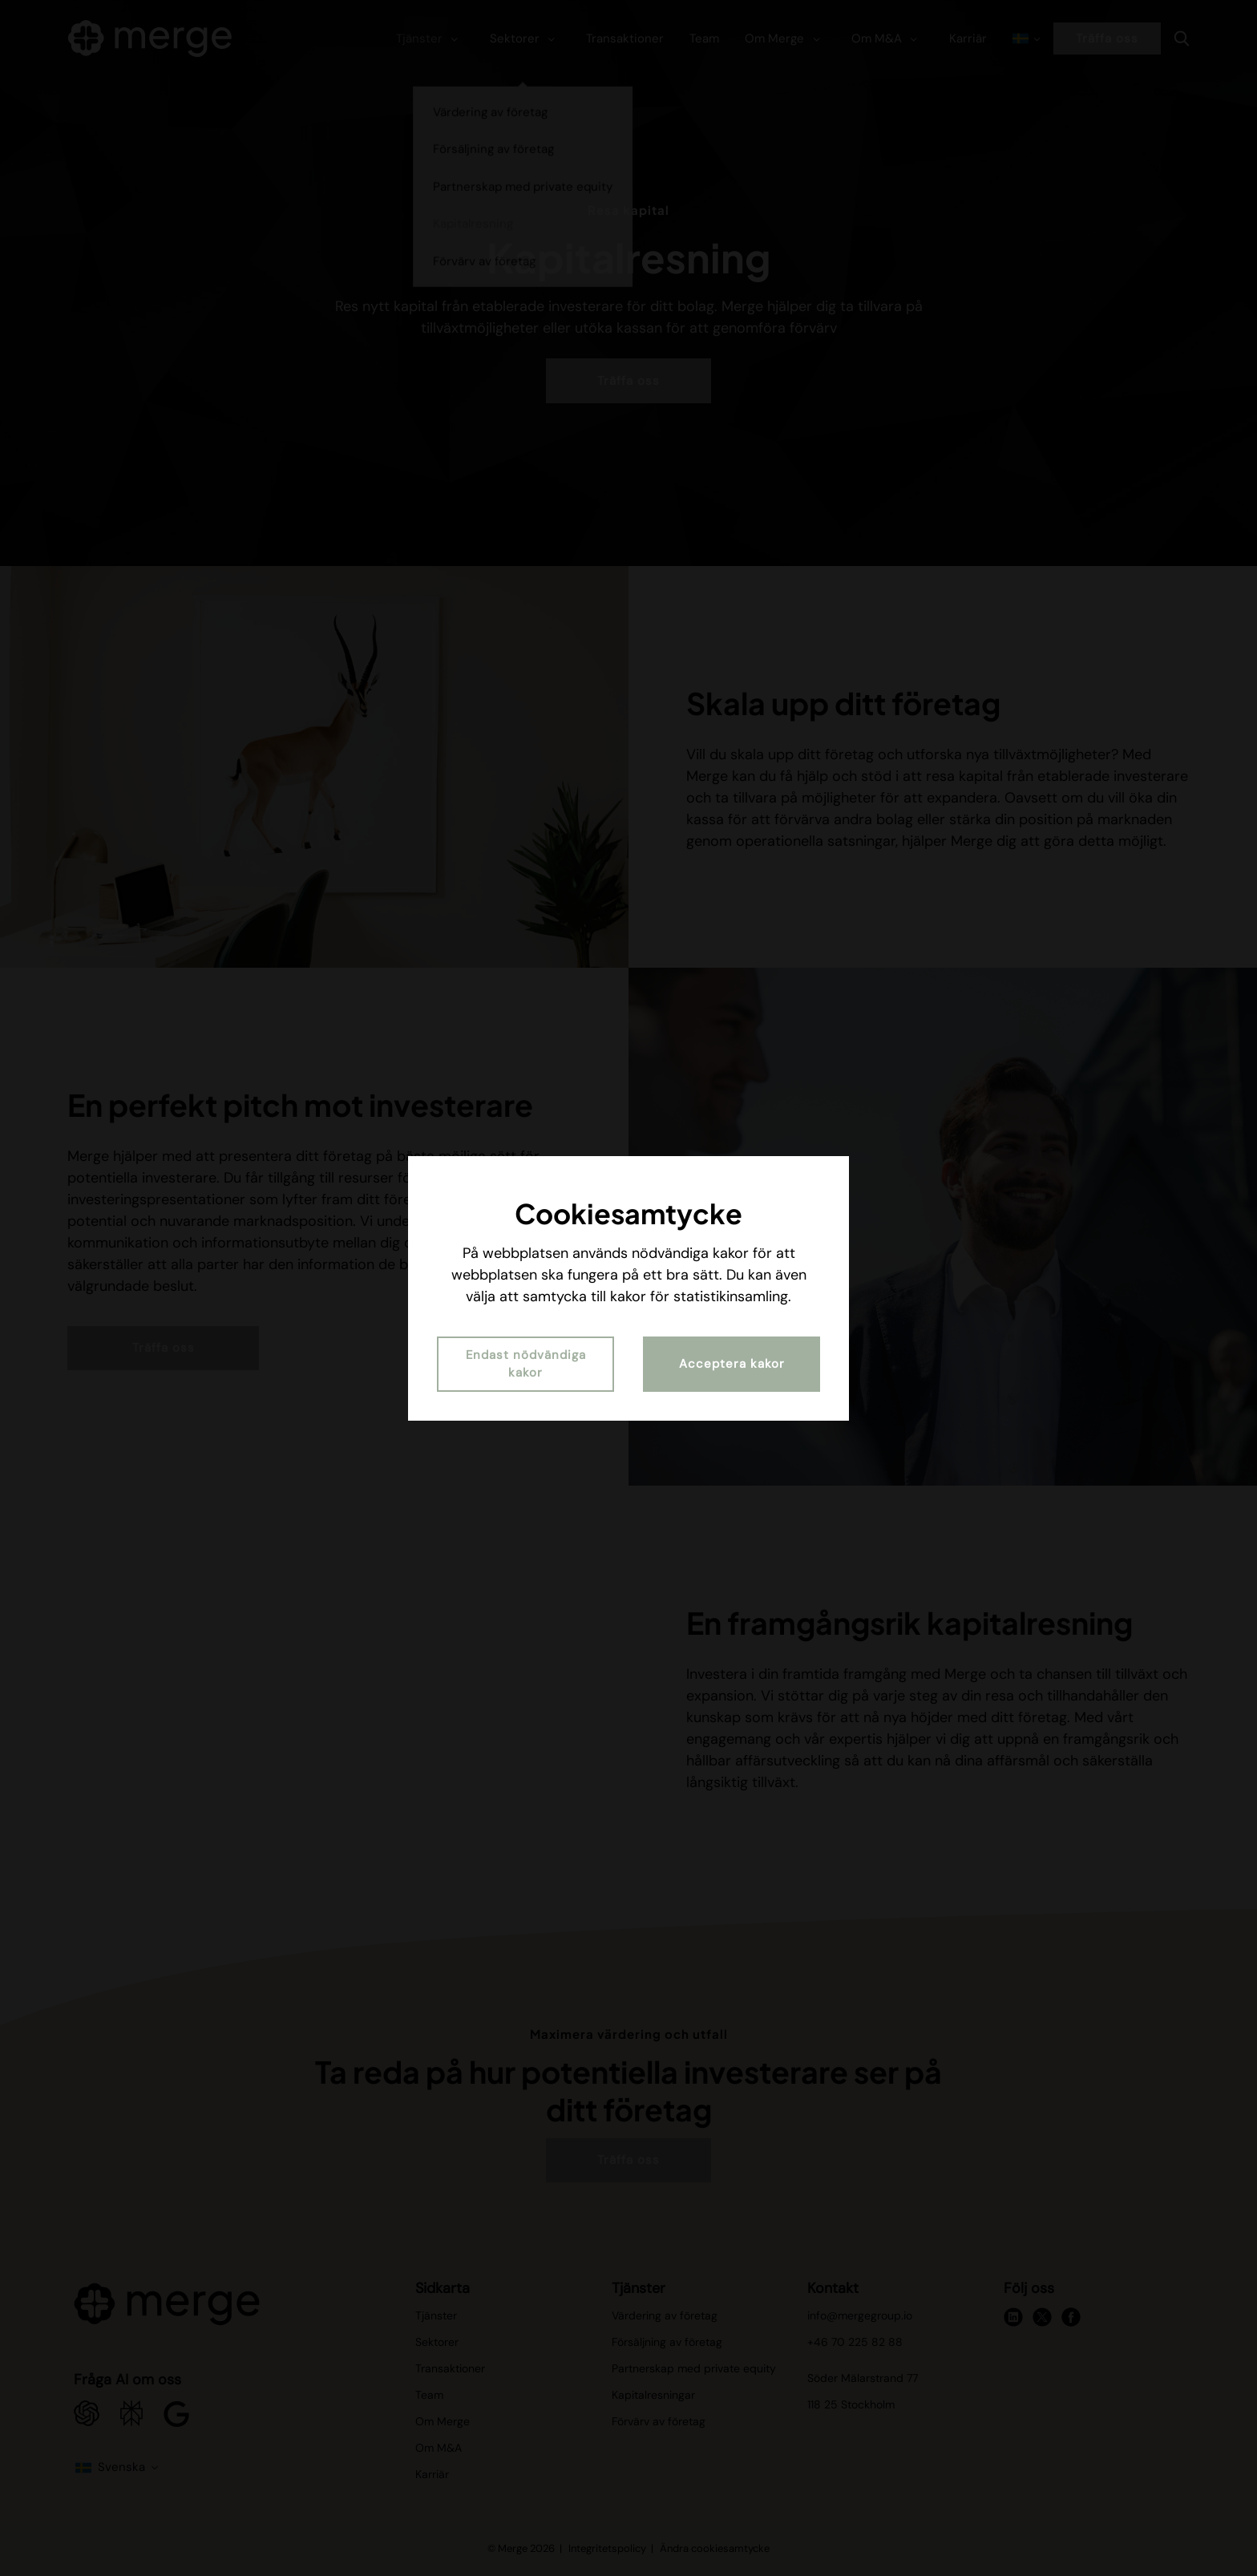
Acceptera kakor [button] (732, 1364)
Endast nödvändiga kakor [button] (526, 1364)
